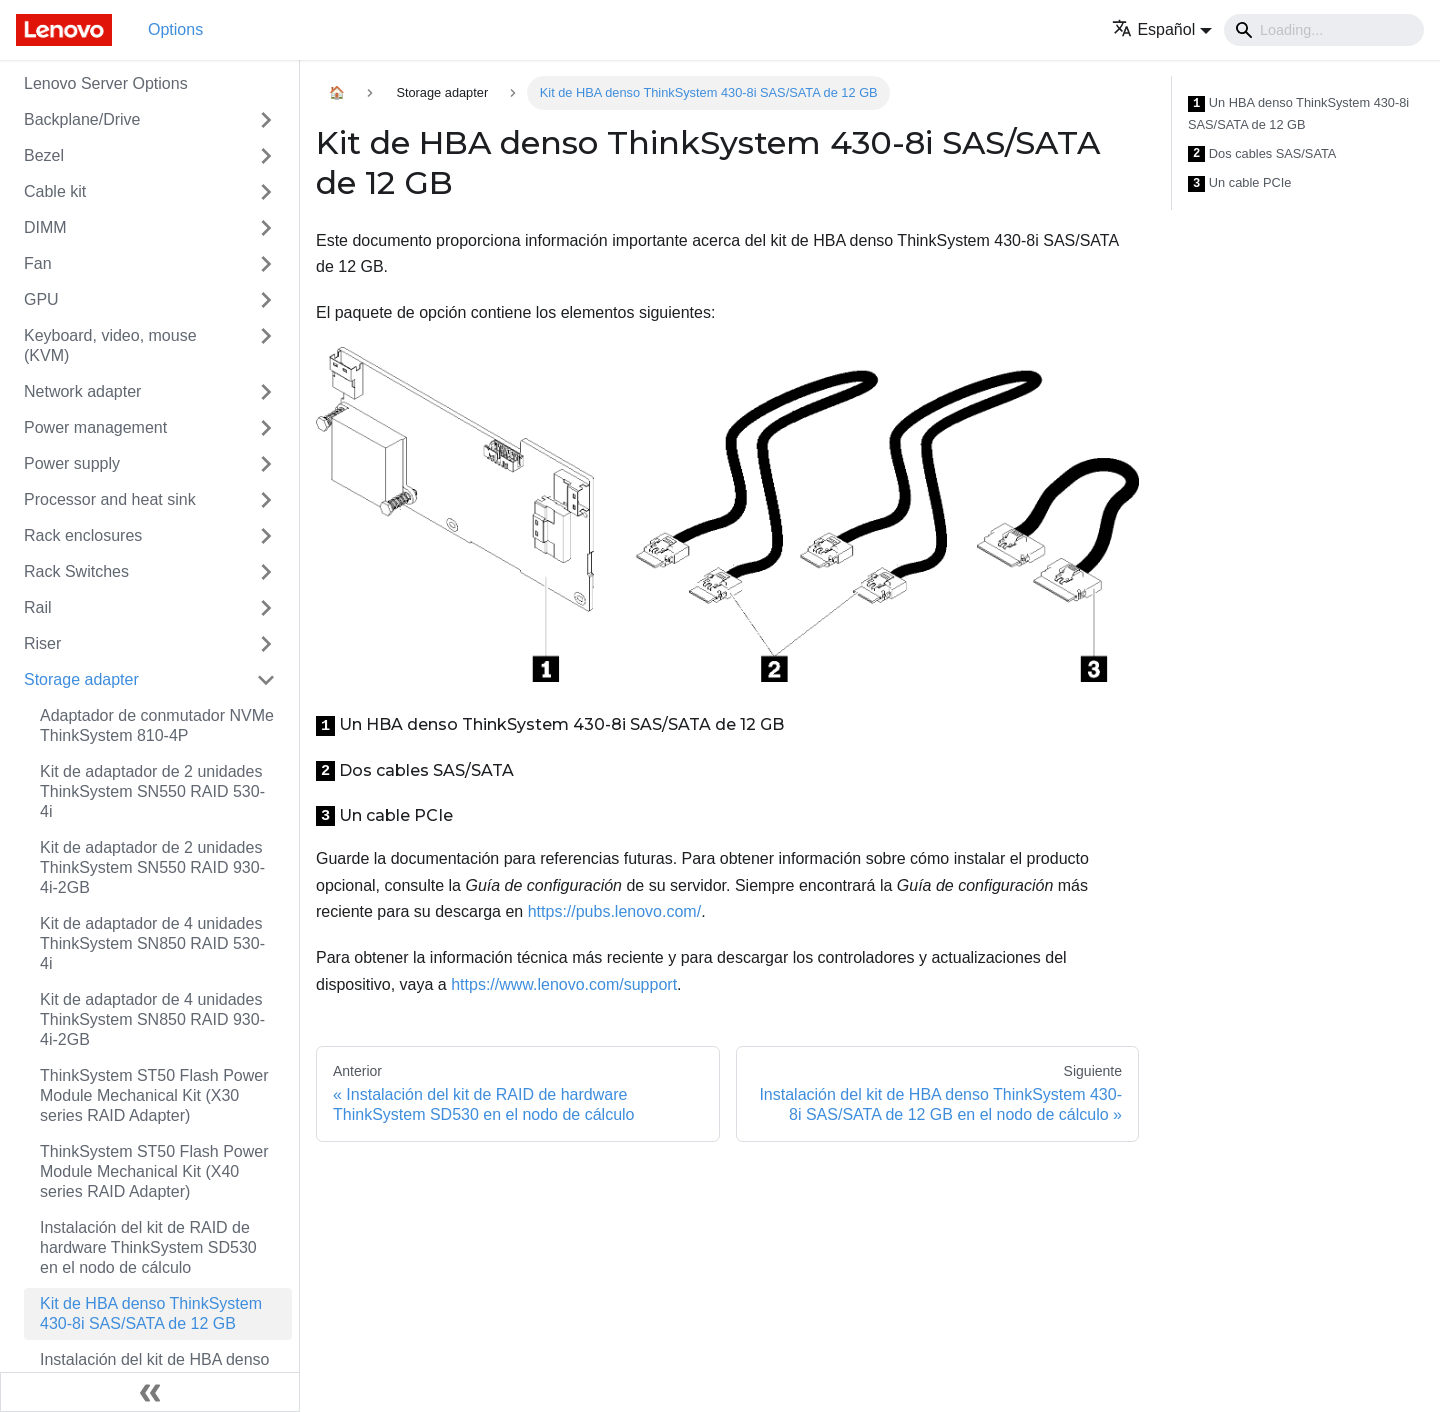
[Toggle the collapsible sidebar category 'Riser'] (266, 644)
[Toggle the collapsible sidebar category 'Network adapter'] (266, 392)
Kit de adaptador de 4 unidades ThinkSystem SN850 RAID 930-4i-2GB (152, 1019)
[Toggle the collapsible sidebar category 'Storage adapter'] (266, 680)
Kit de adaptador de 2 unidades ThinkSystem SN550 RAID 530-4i (152, 791)
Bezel (44, 155)
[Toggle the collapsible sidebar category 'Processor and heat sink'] (266, 500)
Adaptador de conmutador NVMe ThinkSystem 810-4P (157, 725)
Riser (42, 643)
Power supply (72, 463)
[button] (1162, 29)
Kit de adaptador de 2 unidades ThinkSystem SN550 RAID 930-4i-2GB (152, 867)
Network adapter (82, 391)
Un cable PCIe (1239, 183)
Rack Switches (76, 571)
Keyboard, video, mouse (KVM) (110, 345)
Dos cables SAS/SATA (1262, 154)
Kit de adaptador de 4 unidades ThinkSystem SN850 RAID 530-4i (152, 943)
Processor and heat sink (110, 499)
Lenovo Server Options (106, 83)
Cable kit (55, 191)
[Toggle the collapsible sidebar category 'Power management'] (266, 428)
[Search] (1324, 30)
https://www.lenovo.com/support (564, 984)
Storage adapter (81, 679)
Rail (38, 607)
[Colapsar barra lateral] (150, 1392)
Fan (38, 263)
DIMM (45, 227)
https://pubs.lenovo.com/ (614, 911)
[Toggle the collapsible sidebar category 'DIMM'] (266, 228)
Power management (95, 427)
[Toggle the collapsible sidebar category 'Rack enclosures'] (266, 536)
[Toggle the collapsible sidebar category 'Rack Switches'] (266, 572)
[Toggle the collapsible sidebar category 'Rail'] (266, 608)
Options (175, 29)
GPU (41, 299)
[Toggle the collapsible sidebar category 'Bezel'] (266, 156)
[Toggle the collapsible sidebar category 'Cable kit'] (266, 192)
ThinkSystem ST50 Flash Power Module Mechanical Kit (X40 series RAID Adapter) (154, 1171)
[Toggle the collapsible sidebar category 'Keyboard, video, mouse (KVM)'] (266, 346)
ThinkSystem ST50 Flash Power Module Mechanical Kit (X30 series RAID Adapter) (154, 1095)
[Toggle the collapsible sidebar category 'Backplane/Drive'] (266, 120)
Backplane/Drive (82, 119)
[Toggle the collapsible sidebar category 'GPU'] (266, 300)
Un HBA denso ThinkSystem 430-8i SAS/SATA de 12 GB (1298, 113)
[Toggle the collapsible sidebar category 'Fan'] (266, 264)
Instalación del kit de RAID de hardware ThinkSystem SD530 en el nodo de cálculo (148, 1247)
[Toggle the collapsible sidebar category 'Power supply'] (266, 464)
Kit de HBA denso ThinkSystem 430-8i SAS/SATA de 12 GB (151, 1313)
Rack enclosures (83, 535)
